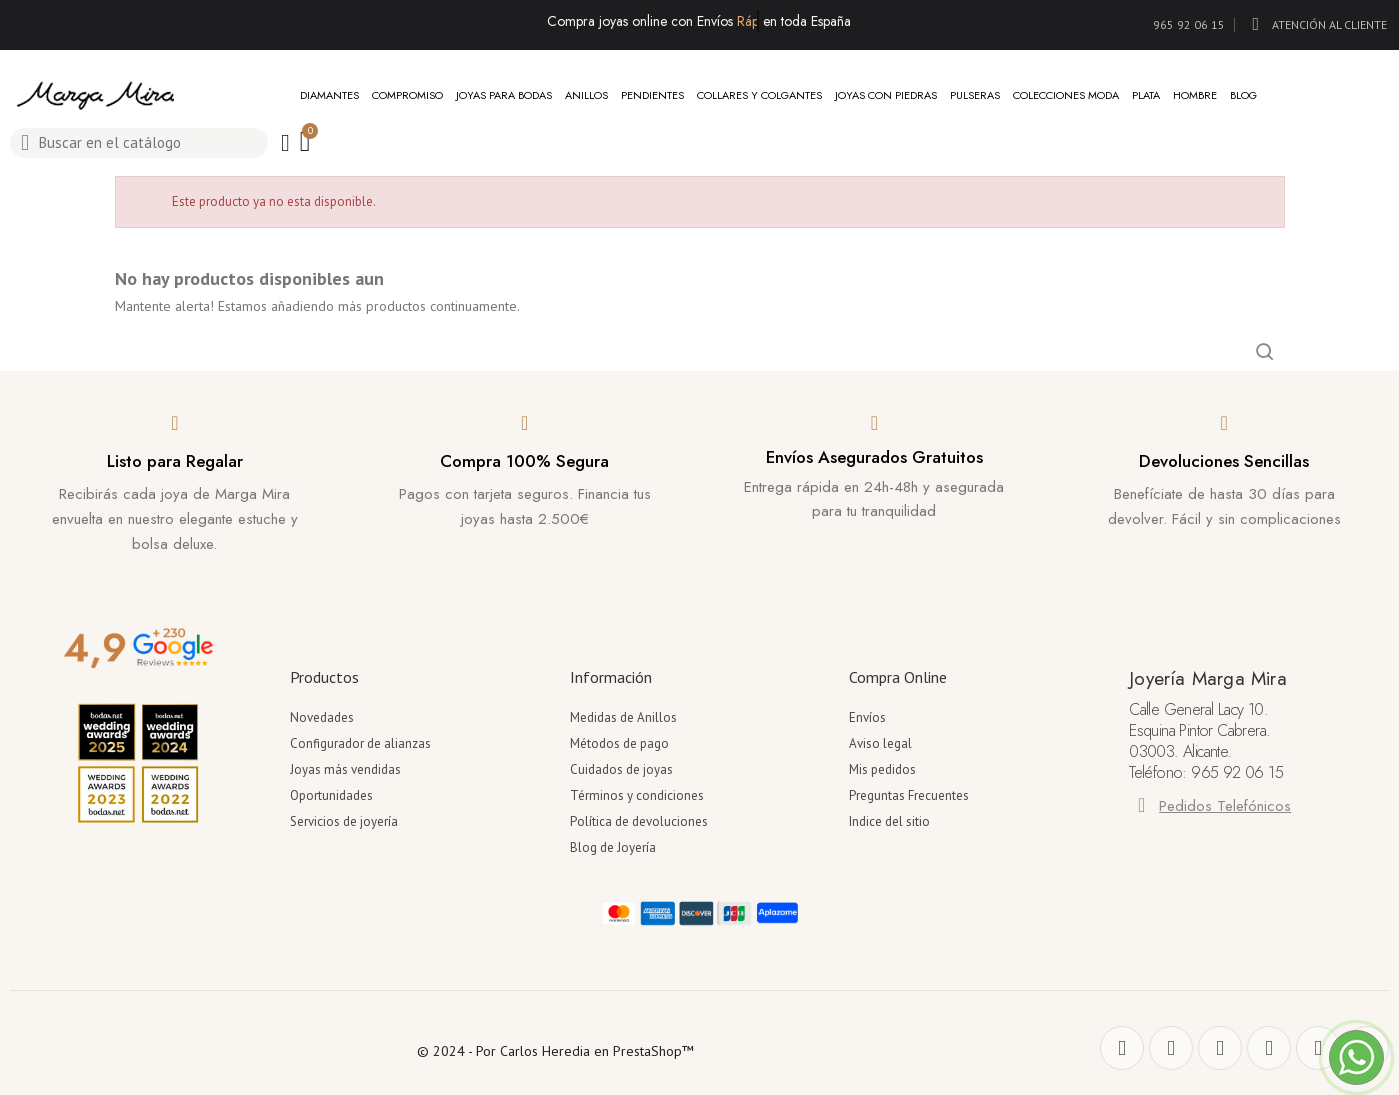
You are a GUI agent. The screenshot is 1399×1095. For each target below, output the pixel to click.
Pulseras (975, 95)
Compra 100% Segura (524, 461)
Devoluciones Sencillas (1224, 461)
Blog (1243, 95)
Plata (1146, 95)
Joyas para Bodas (504, 95)
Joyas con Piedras (886, 95)
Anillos (586, 95)
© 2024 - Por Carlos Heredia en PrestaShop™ (555, 1051)
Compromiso (407, 95)
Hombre (1195, 95)
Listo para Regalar (175, 461)
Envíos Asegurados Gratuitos (874, 457)
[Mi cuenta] (285, 143)
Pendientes (652, 95)
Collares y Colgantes (759, 95)
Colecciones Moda (1066, 95)
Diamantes (329, 95)
